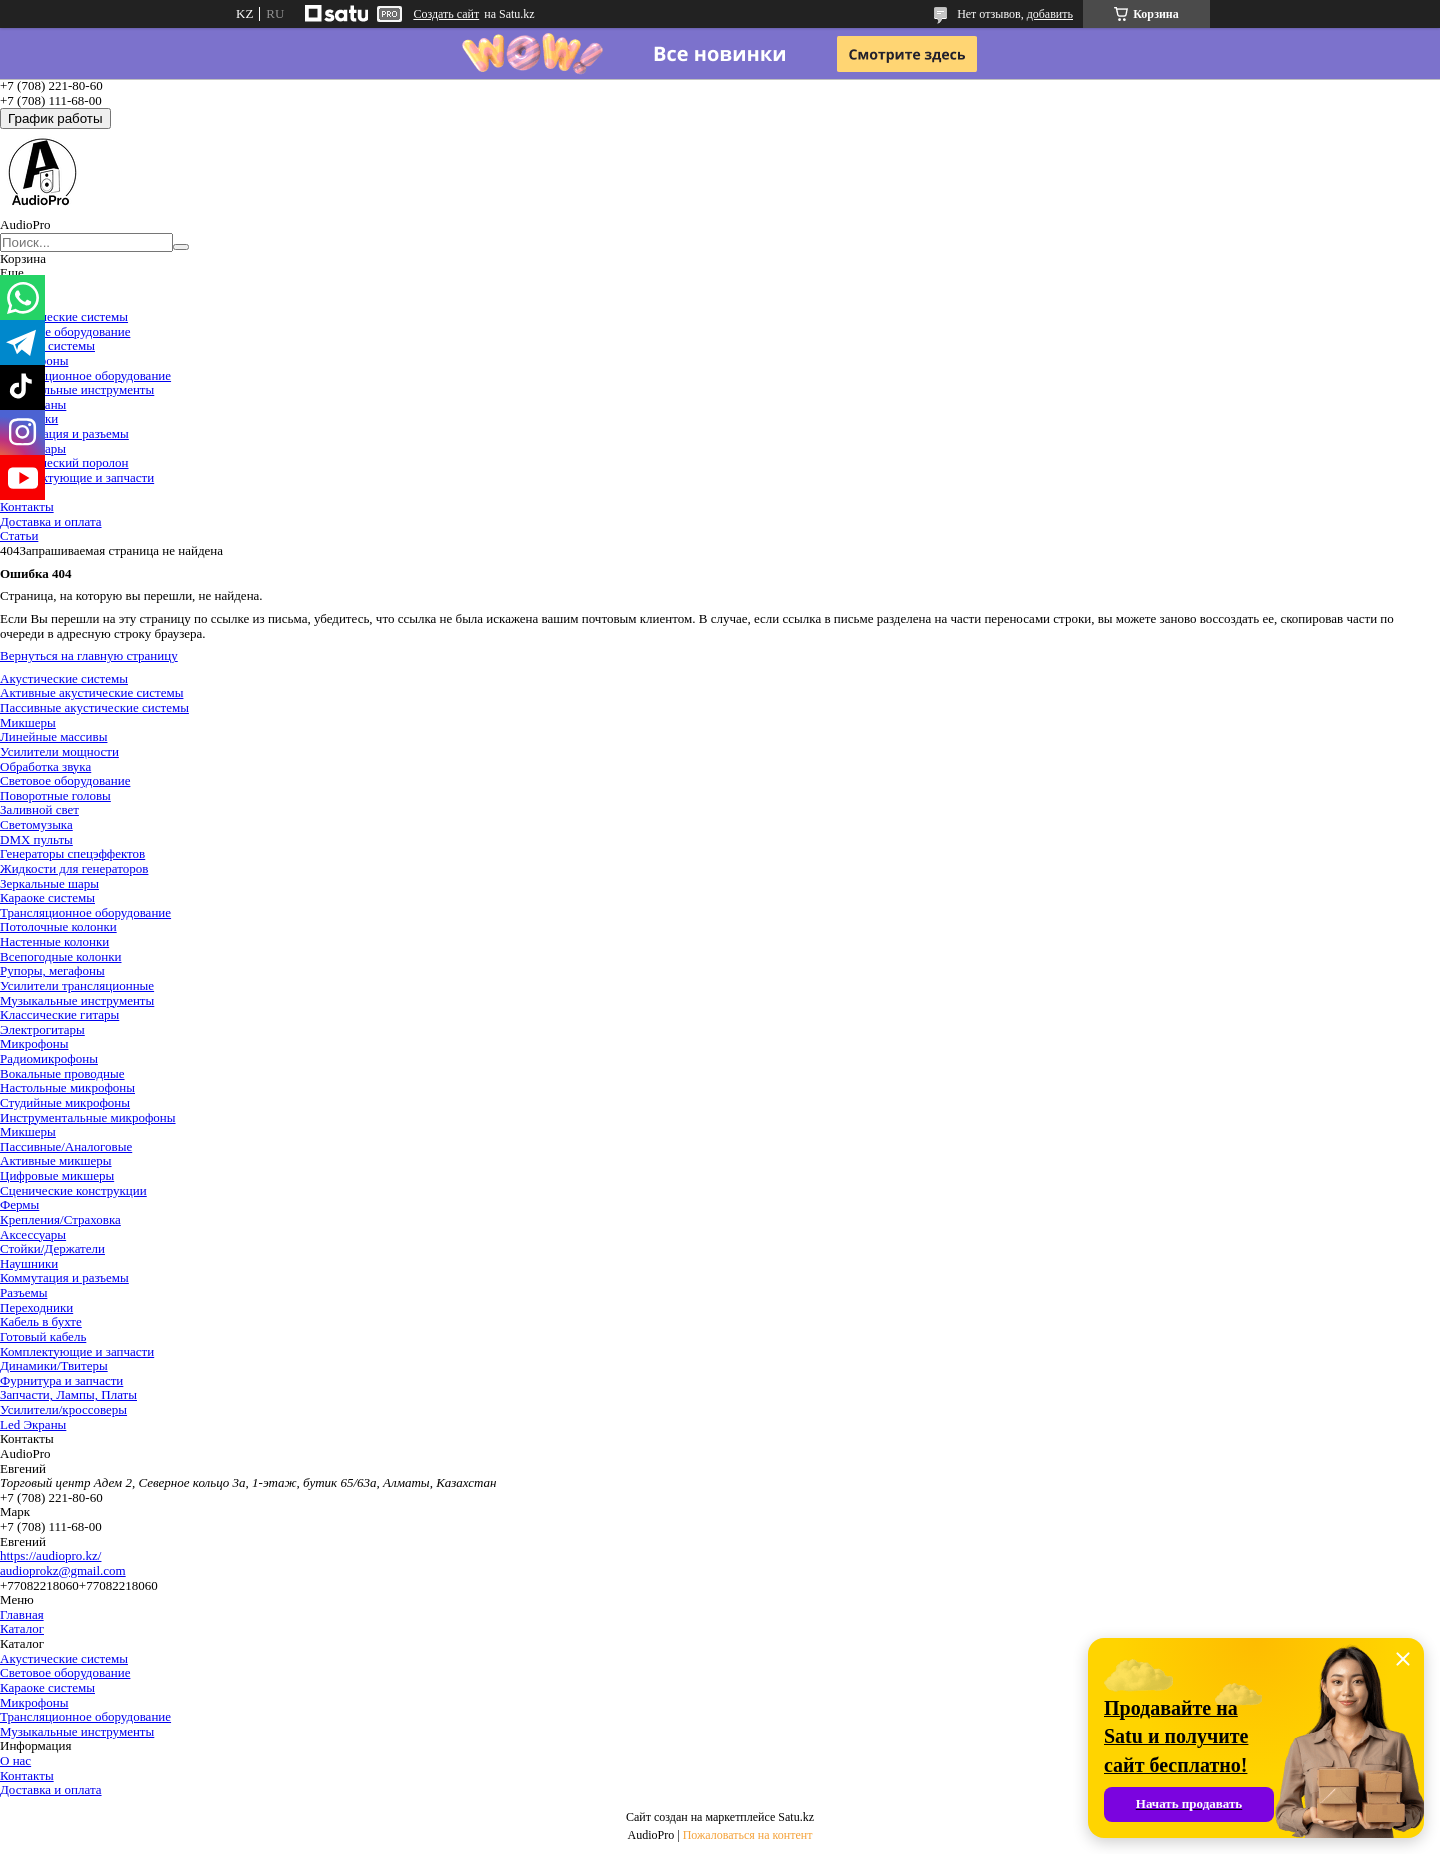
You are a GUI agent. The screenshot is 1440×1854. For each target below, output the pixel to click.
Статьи (19, 535)
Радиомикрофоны (49, 1058)
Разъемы (23, 1292)
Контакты (27, 506)
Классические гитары (59, 1014)
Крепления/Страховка (60, 1219)
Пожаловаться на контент (748, 1835)
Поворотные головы (55, 795)
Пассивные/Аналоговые (66, 1146)
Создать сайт (446, 14)
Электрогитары (42, 1029)
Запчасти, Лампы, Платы (68, 1394)
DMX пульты (36, 839)
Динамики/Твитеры (54, 1365)
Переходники (36, 1307)
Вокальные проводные (62, 1073)
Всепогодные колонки (61, 956)
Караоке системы (47, 345)
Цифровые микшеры (57, 1175)
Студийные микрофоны (65, 1102)
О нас (15, 1760)
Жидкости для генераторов (74, 868)
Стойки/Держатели (52, 1248)
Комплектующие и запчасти (77, 477)
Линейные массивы (53, 736)
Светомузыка (36, 824)
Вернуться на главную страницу (89, 655)
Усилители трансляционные (77, 985)
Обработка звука (45, 766)
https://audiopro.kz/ (50, 1555)
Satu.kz (796, 1817)
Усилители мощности (59, 751)
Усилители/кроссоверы (63, 1409)
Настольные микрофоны (67, 1087)
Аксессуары (33, 1234)
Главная (22, 1614)
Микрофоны (34, 1043)
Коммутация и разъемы (64, 433)
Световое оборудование (65, 331)
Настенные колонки (54, 941)
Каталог (22, 1628)
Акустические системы (64, 316)
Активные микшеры (56, 1160)
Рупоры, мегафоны (52, 970)
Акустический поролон (64, 462)
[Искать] (181, 247)
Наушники (29, 1263)
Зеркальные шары (49, 883)
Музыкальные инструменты (77, 389)
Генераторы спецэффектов (72, 853)
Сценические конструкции (73, 1190)
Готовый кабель (43, 1336)
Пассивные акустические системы (94, 707)
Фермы (19, 1204)
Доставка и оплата (51, 521)
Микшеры (28, 722)
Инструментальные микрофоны (88, 1117)
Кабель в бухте (41, 1321)
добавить (1050, 14)
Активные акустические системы (91, 692)
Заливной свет (39, 809)
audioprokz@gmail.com (63, 1570)
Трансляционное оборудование (85, 375)
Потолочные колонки (58, 926)
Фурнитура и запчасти (61, 1380)
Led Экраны (33, 1424)
